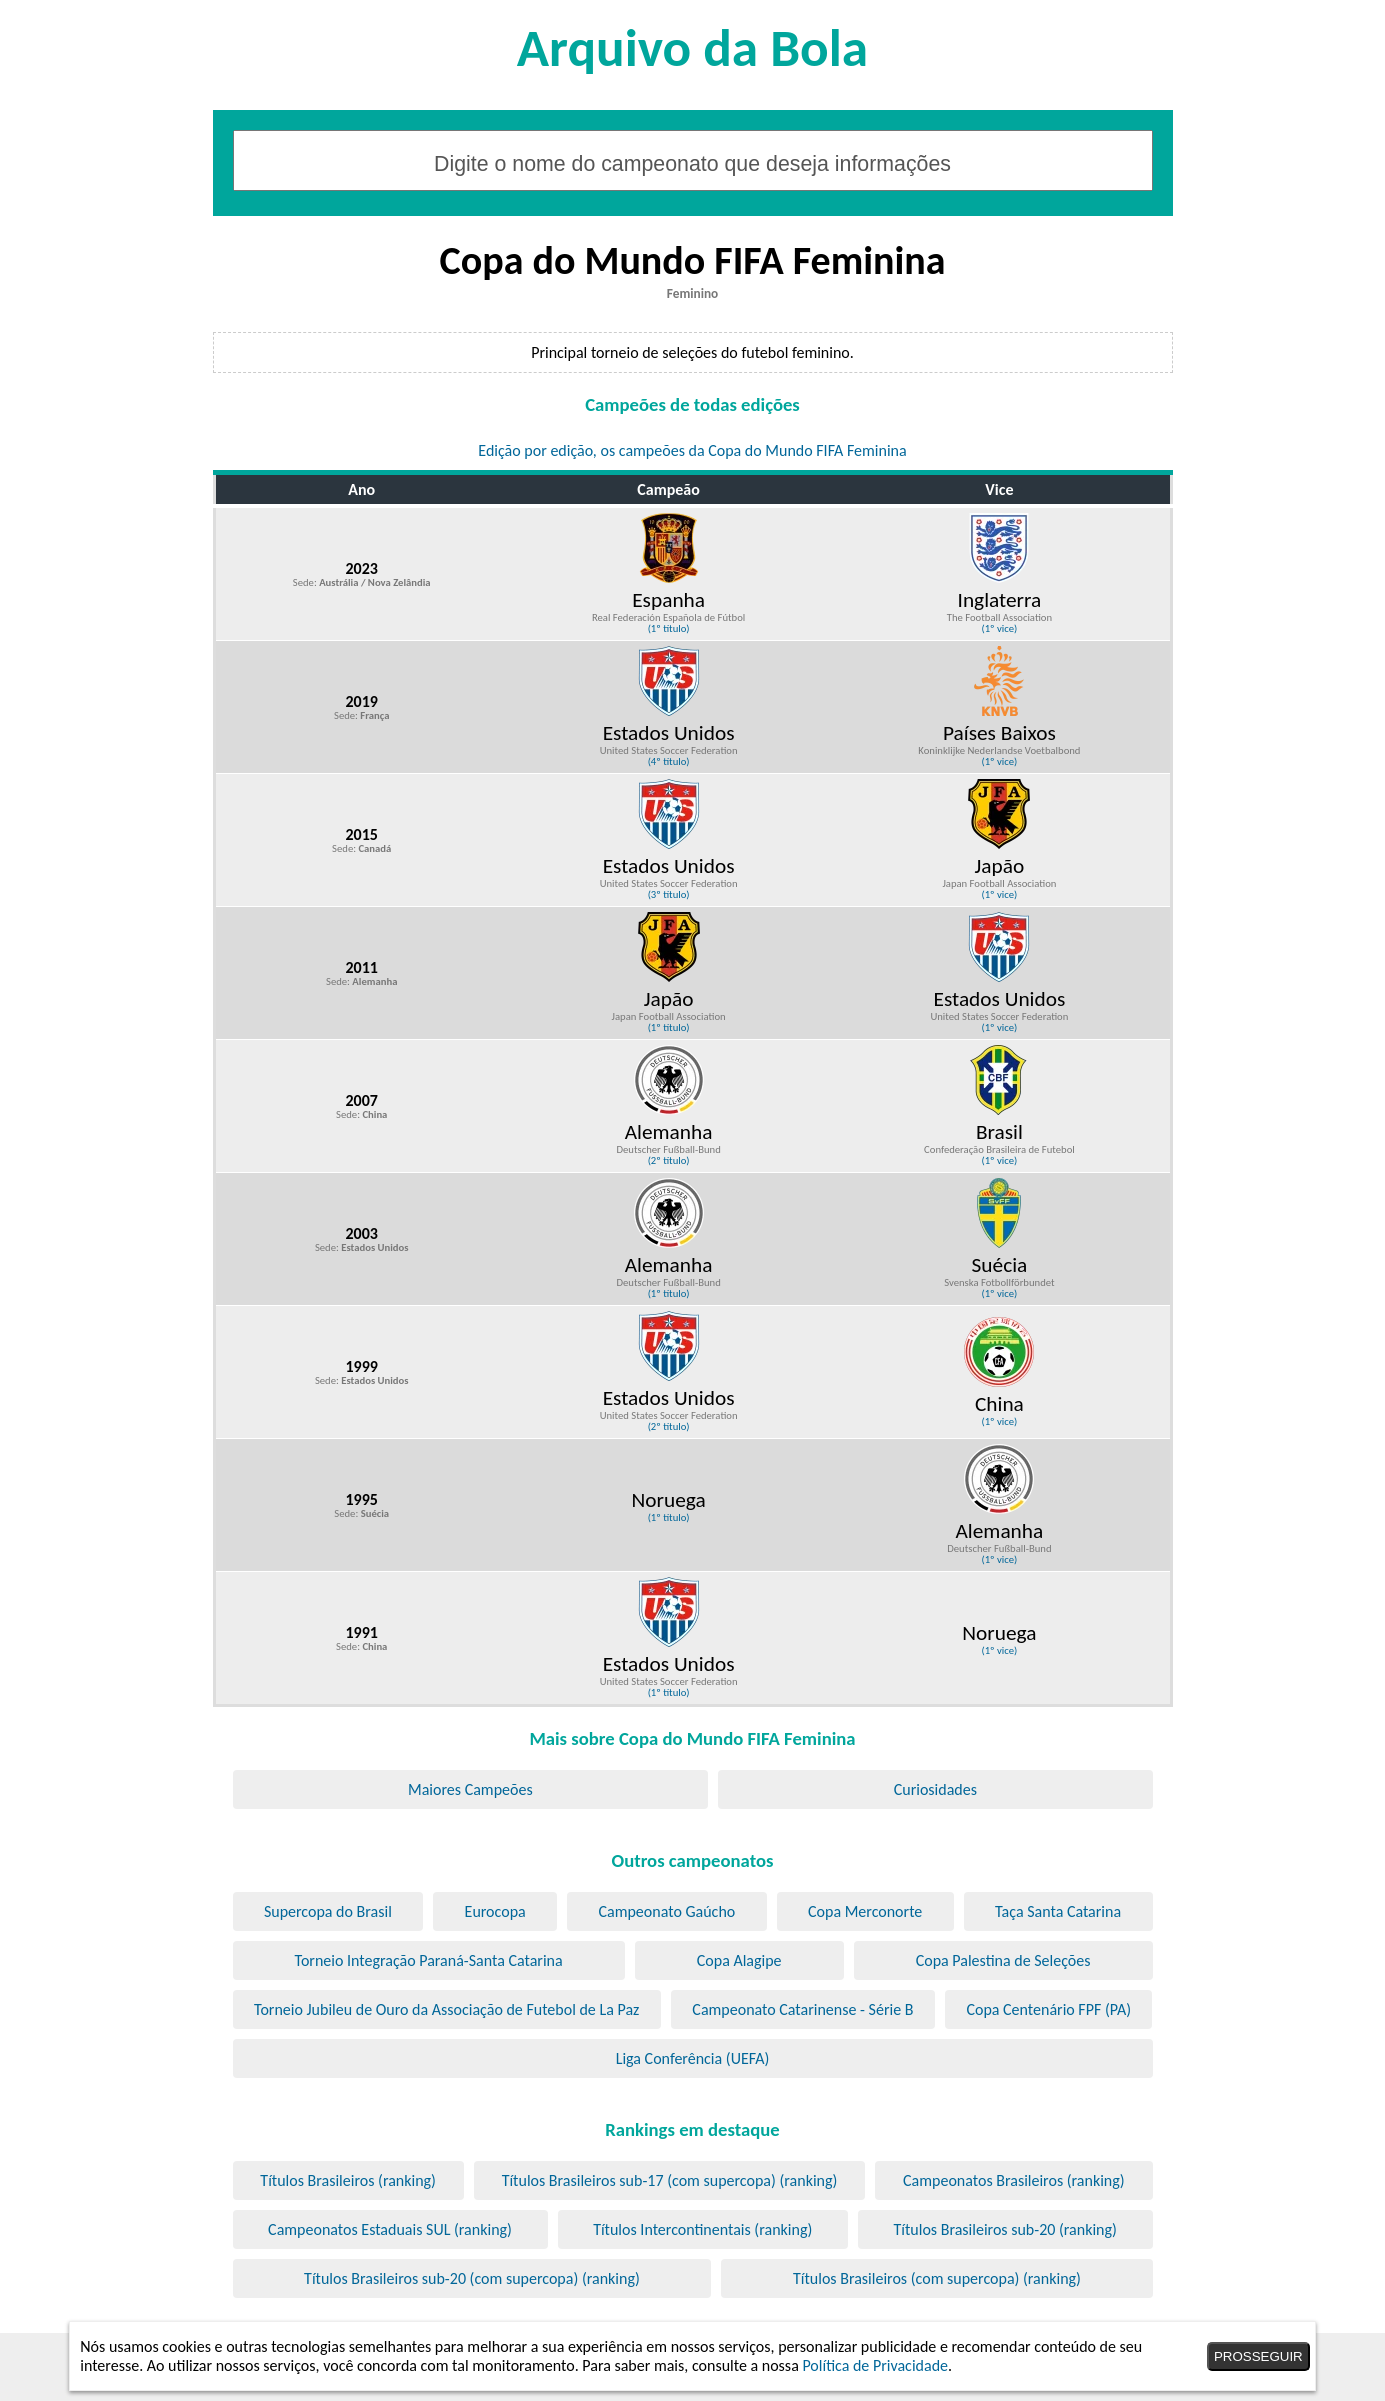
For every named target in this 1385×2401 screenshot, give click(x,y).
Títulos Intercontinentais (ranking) (702, 2229)
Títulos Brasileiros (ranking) (348, 2180)
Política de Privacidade (875, 2365)
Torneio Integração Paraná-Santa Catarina (429, 1960)
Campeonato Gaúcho (666, 1911)
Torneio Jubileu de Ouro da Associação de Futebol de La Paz (446, 2009)
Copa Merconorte (865, 1911)
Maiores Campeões (470, 1789)
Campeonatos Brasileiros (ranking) (1014, 2180)
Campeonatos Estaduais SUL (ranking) (390, 2229)
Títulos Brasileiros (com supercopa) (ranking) (937, 2278)
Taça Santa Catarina (1058, 1911)
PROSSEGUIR (1258, 2356)
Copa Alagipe (739, 1960)
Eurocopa (495, 1911)
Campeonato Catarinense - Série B (802, 2009)
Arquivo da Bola (692, 47)
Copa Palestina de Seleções (1003, 1960)
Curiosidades (935, 1789)
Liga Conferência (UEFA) (693, 2058)
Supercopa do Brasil (328, 1911)
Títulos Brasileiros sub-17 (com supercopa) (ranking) (670, 2180)
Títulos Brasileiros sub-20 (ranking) (1004, 2229)
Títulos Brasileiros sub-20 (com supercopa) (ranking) (472, 2278)
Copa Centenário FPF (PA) (1048, 2009)
